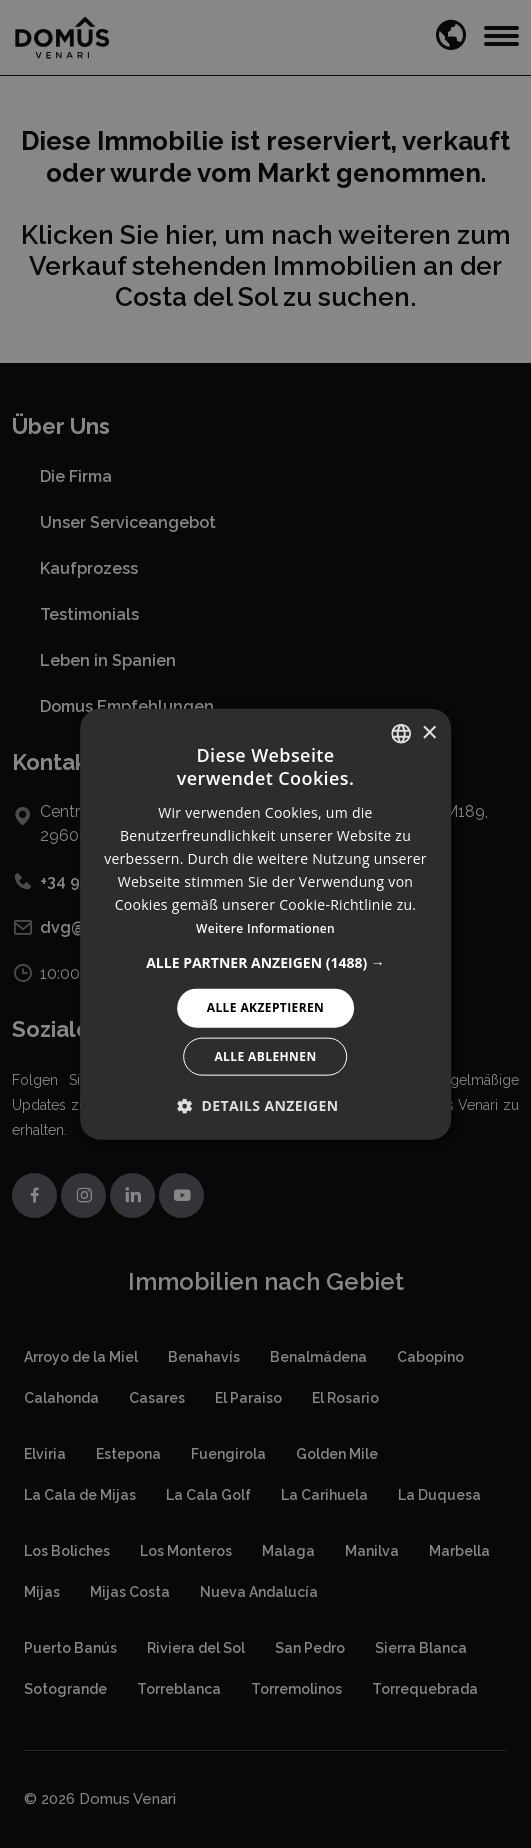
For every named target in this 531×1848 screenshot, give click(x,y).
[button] (265, 963)
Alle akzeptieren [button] (266, 1007)
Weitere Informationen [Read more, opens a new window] (265, 928)
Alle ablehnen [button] (265, 1055)
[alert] (265, 924)
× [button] (428, 732)
